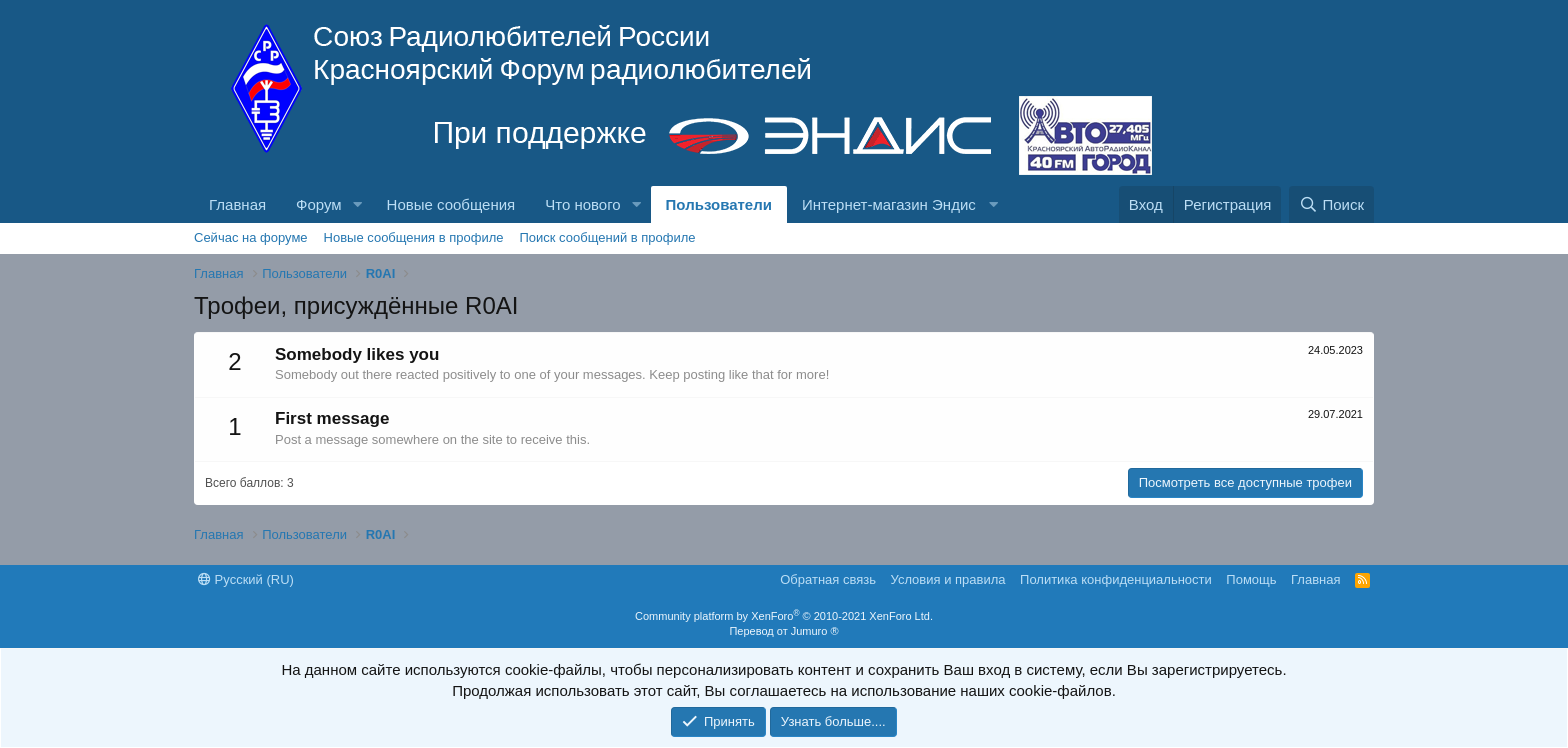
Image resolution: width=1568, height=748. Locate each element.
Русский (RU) (246, 579)
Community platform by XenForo (784, 616)
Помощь (1251, 579)
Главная (237, 204)
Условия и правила (948, 579)
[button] (358, 204)
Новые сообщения (451, 204)
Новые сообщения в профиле (414, 237)
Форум (319, 204)
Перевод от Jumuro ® (783, 631)
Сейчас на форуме (251, 237)
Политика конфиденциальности (1116, 579)
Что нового (582, 204)
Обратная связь (828, 579)
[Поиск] (1331, 204)
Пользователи (719, 204)
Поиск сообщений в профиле (607, 237)
